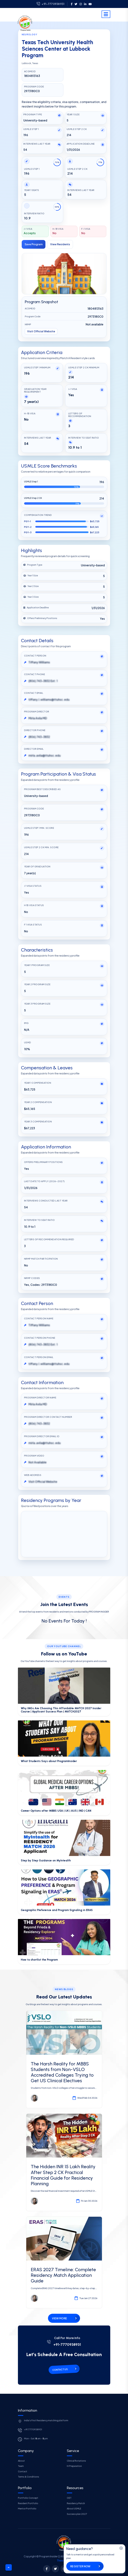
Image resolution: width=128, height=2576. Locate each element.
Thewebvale (64, 2560)
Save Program (34, 244)
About (21, 2460)
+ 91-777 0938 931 (50, 4)
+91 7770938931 (33, 2429)
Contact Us (59, 2369)
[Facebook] (46, 2568)
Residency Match (76, 2503)
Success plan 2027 (77, 2514)
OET (69, 2498)
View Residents (60, 244)
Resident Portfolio (28, 2503)
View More (59, 2318)
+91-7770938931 (67, 2344)
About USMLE (74, 2508)
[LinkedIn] (72, 2568)
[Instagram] (64, 2568)
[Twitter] (55, 2568)
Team (21, 2466)
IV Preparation (74, 2466)
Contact (22, 2471)
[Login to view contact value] (64, 662)
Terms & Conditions (28, 2476)
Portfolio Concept (28, 2498)
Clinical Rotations (76, 2460)
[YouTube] (81, 2568)
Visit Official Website (41, 331)
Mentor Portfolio (27, 2508)
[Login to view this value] (64, 1325)
